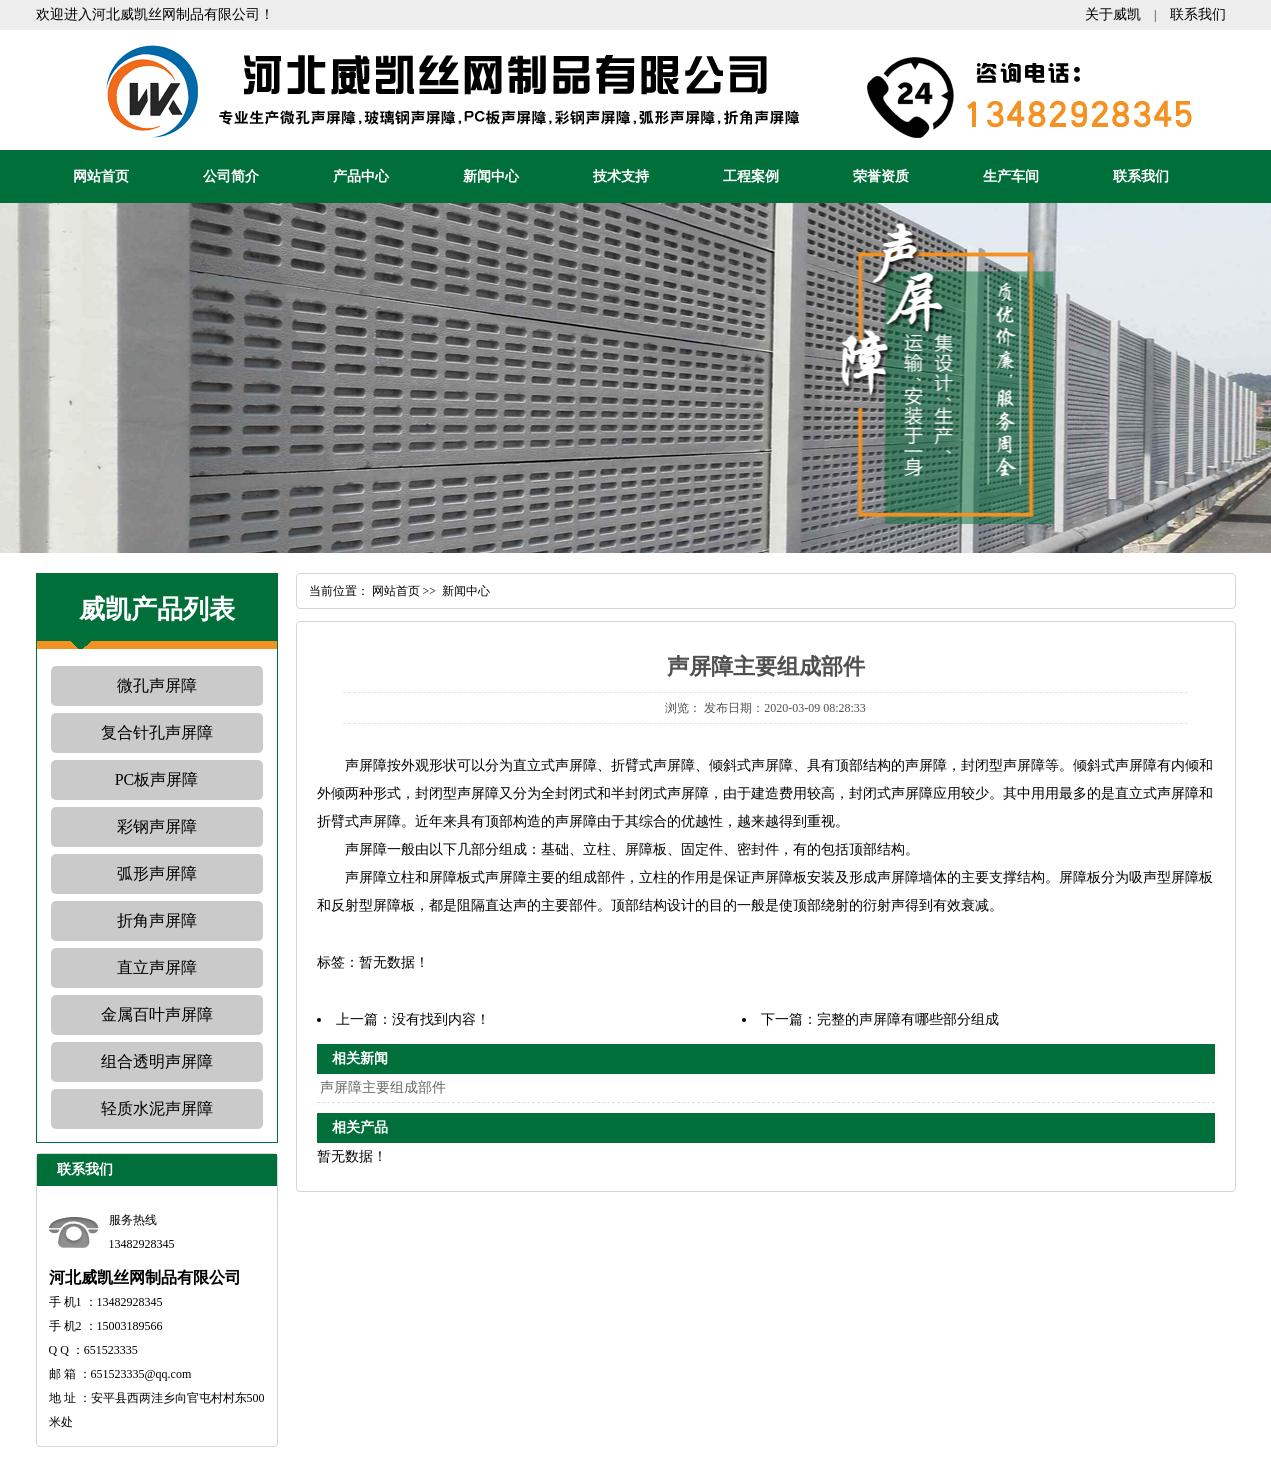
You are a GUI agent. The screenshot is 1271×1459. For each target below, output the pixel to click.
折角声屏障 (157, 920)
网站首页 (101, 176)
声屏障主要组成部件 (383, 1087)
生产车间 (1011, 176)
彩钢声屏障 (157, 826)
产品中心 (361, 176)
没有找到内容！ (441, 1019)
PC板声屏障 (157, 779)
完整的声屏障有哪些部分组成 (908, 1019)
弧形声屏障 (157, 873)
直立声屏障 (157, 967)
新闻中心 (491, 176)
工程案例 (751, 176)
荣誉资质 (881, 176)
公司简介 (231, 176)
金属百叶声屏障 (157, 1014)
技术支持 (621, 176)
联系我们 (1198, 14)
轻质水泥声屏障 (157, 1108)
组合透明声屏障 (157, 1061)
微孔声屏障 (157, 685)
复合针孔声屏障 (157, 732)
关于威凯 (1113, 14)
